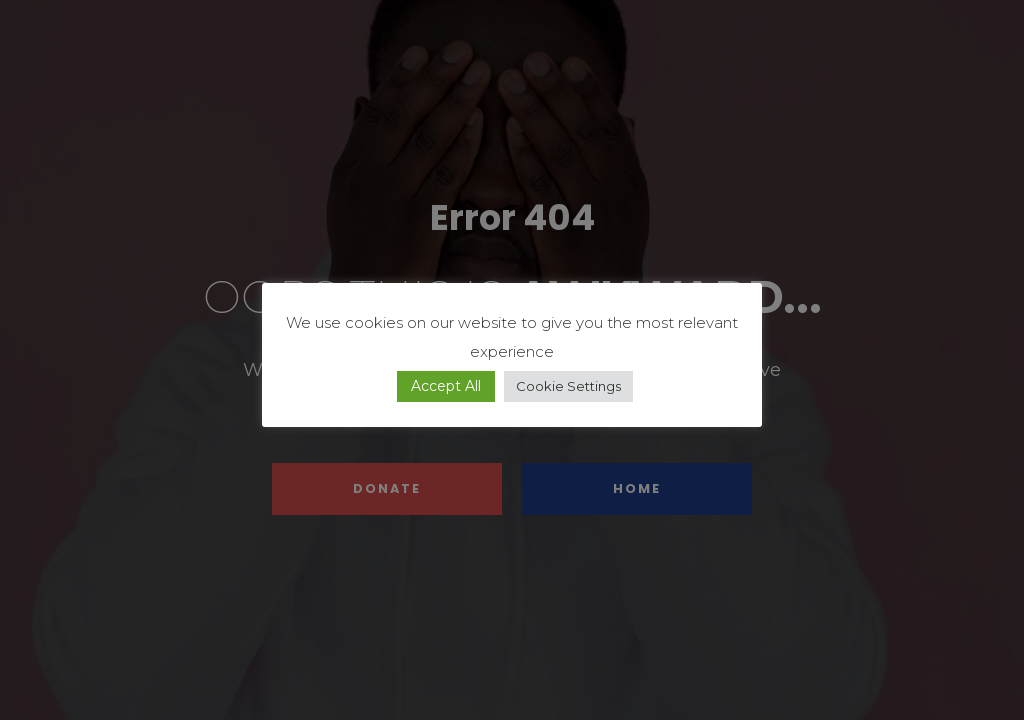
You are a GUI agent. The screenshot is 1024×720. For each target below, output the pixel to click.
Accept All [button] (446, 386)
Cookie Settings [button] (568, 386)
